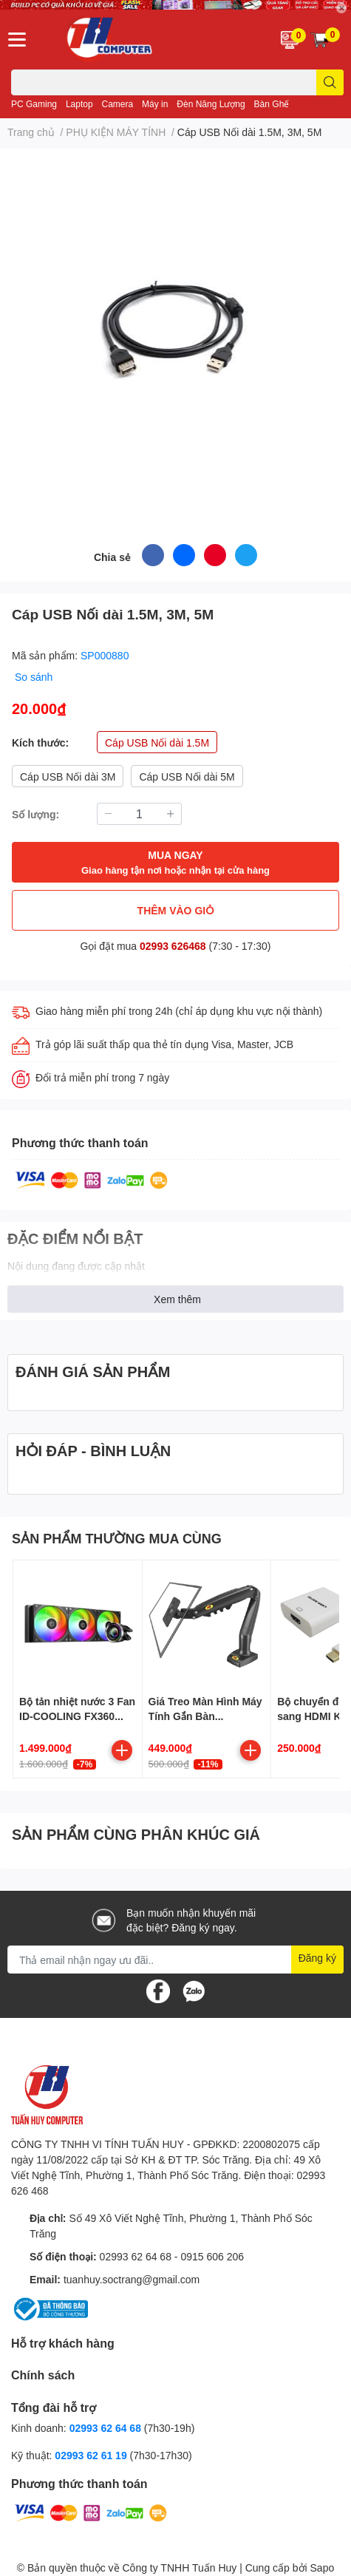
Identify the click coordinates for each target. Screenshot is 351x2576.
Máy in (155, 103)
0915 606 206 (212, 2256)
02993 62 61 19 (90, 2455)
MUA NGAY (175, 863)
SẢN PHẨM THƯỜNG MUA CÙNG (117, 1538)
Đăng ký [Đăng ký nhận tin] (317, 1957)
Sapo (322, 2567)
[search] (330, 82)
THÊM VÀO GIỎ (175, 910)
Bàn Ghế (272, 103)
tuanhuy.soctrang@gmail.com (132, 2279)
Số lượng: (35, 814)
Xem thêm (177, 1299)
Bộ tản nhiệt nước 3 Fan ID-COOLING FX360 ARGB (77, 1715)
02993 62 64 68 (135, 2256)
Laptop (79, 103)
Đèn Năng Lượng (211, 103)
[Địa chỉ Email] (175, 1959)
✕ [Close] (341, 8)
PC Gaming (34, 103)
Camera (118, 103)
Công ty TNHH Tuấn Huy (179, 2567)
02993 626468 (174, 945)
